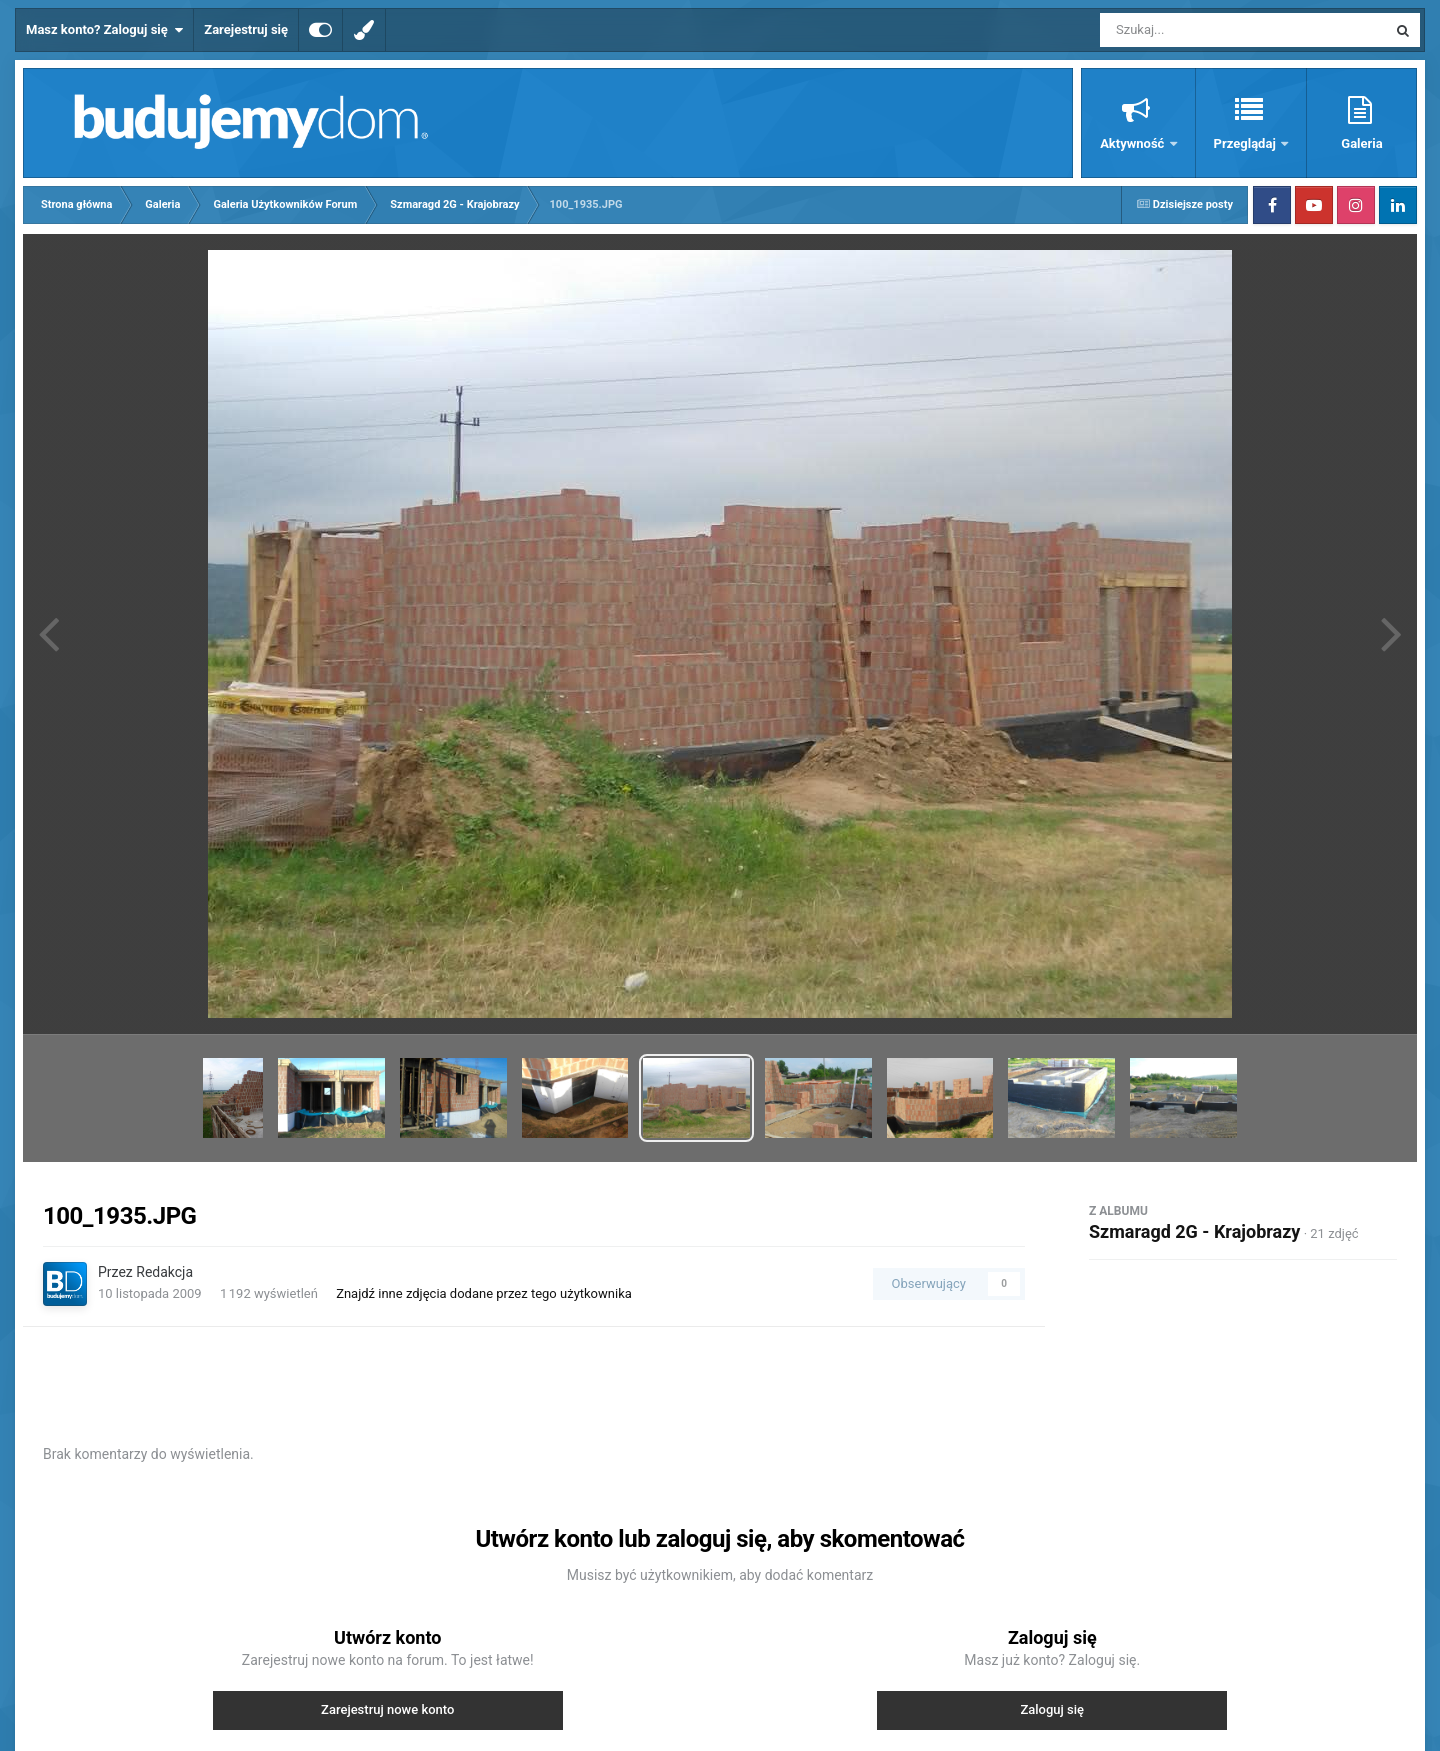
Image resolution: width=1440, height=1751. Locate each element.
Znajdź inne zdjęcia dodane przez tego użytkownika (484, 1293)
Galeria (1361, 143)
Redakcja (164, 1272)
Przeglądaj (1246, 143)
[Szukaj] (1198, 30)
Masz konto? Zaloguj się (104, 30)
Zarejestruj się (246, 29)
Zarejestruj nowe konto (387, 1709)
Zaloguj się (1052, 1709)
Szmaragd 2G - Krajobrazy (1194, 1231)
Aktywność (1133, 143)
